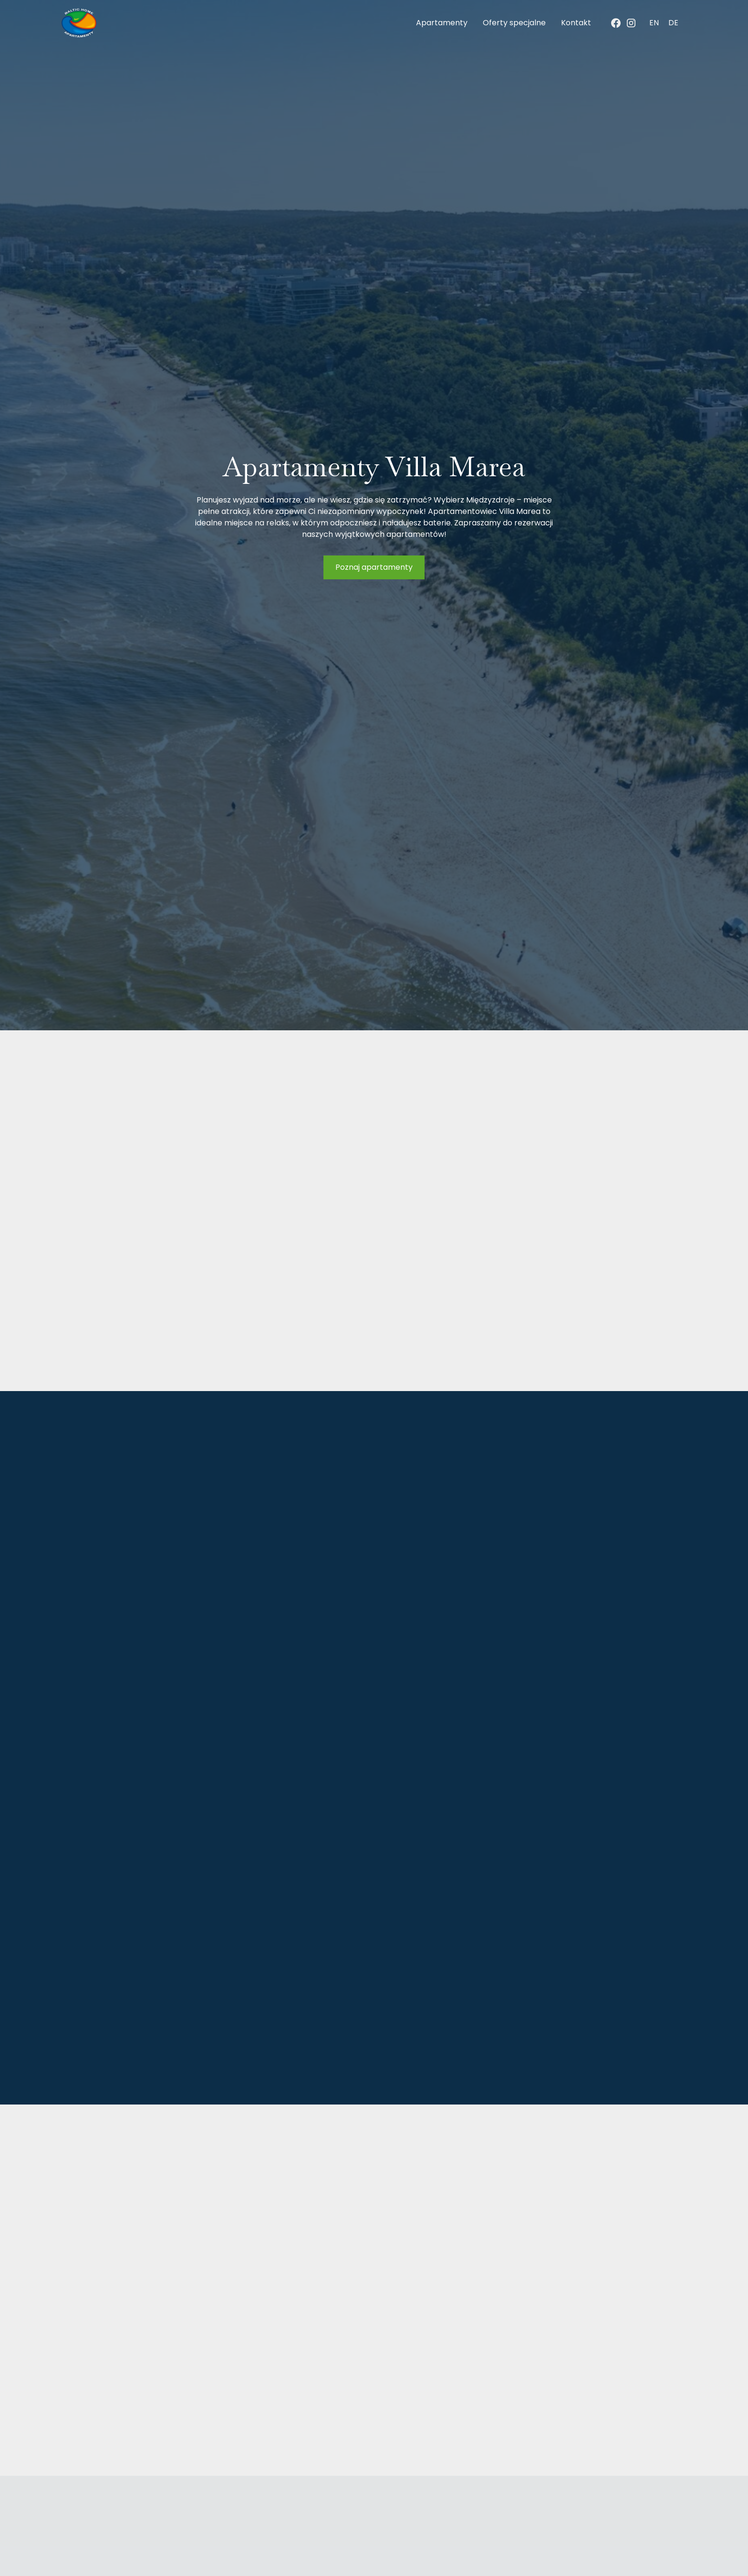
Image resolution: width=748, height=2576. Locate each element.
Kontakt (576, 22)
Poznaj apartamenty (374, 567)
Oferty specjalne (514, 22)
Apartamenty (442, 22)
